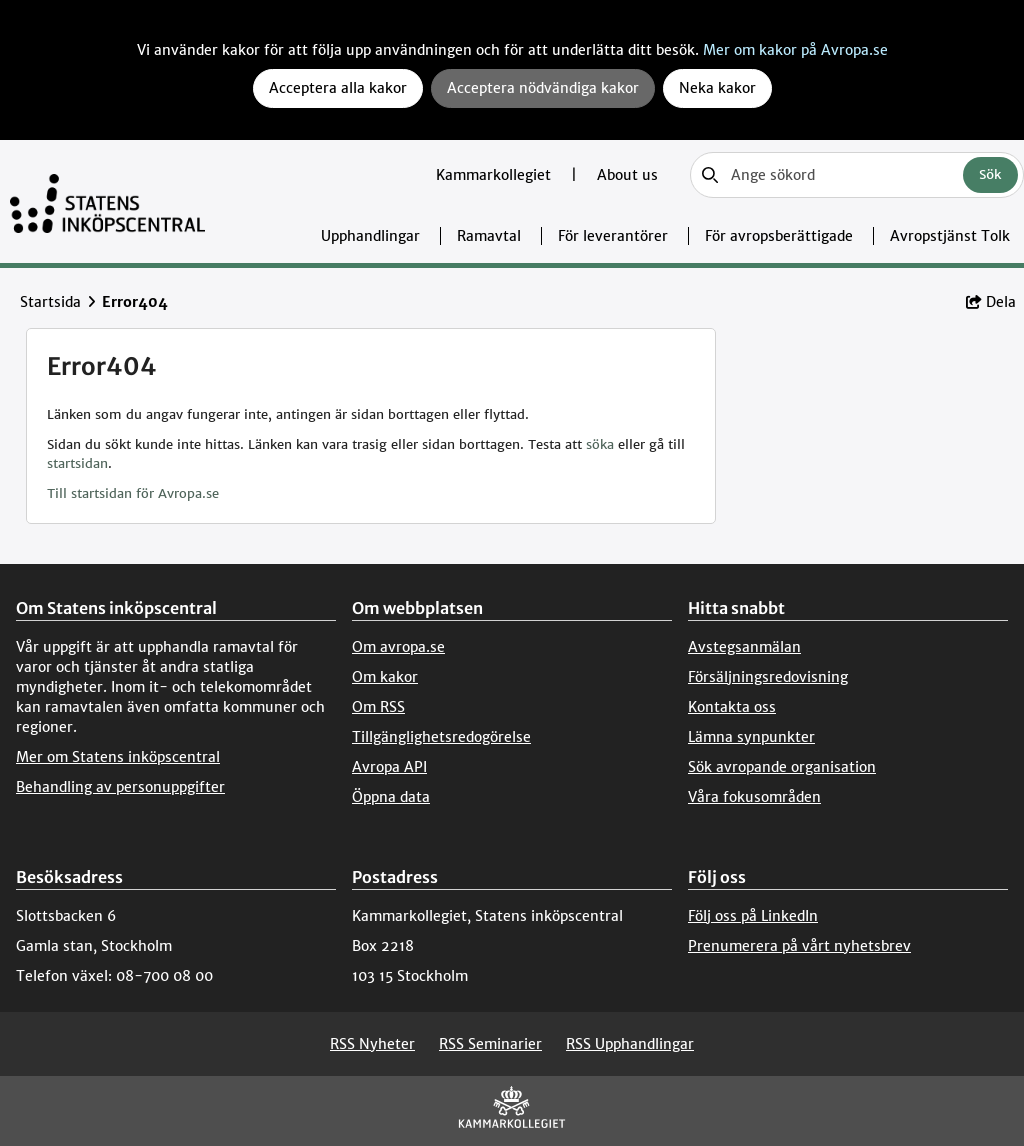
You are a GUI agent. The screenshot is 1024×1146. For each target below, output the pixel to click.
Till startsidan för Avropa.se (133, 493)
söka (600, 444)
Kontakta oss (732, 707)
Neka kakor (717, 88)
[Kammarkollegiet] (512, 1111)
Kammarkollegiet (495, 175)
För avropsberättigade (779, 236)
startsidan (77, 463)
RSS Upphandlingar (630, 1044)
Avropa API (389, 767)
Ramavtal (489, 236)
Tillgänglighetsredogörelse (441, 737)
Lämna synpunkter (751, 737)
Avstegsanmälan (744, 647)
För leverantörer (613, 236)
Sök (990, 174)
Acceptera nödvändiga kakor (543, 88)
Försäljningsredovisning (768, 677)
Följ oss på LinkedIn (753, 916)
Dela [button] (991, 302)
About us (627, 175)
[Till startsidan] (107, 201)
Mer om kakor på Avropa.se (795, 50)
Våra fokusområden (754, 797)
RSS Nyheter (372, 1044)
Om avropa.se (398, 647)
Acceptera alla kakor (338, 88)
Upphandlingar (370, 236)
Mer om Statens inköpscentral (118, 757)
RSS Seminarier (490, 1044)
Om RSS (378, 707)
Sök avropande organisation (782, 767)
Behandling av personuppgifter (120, 787)
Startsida (50, 302)
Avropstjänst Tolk (950, 236)
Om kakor (385, 677)
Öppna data (391, 797)
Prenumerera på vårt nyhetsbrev (799, 946)
